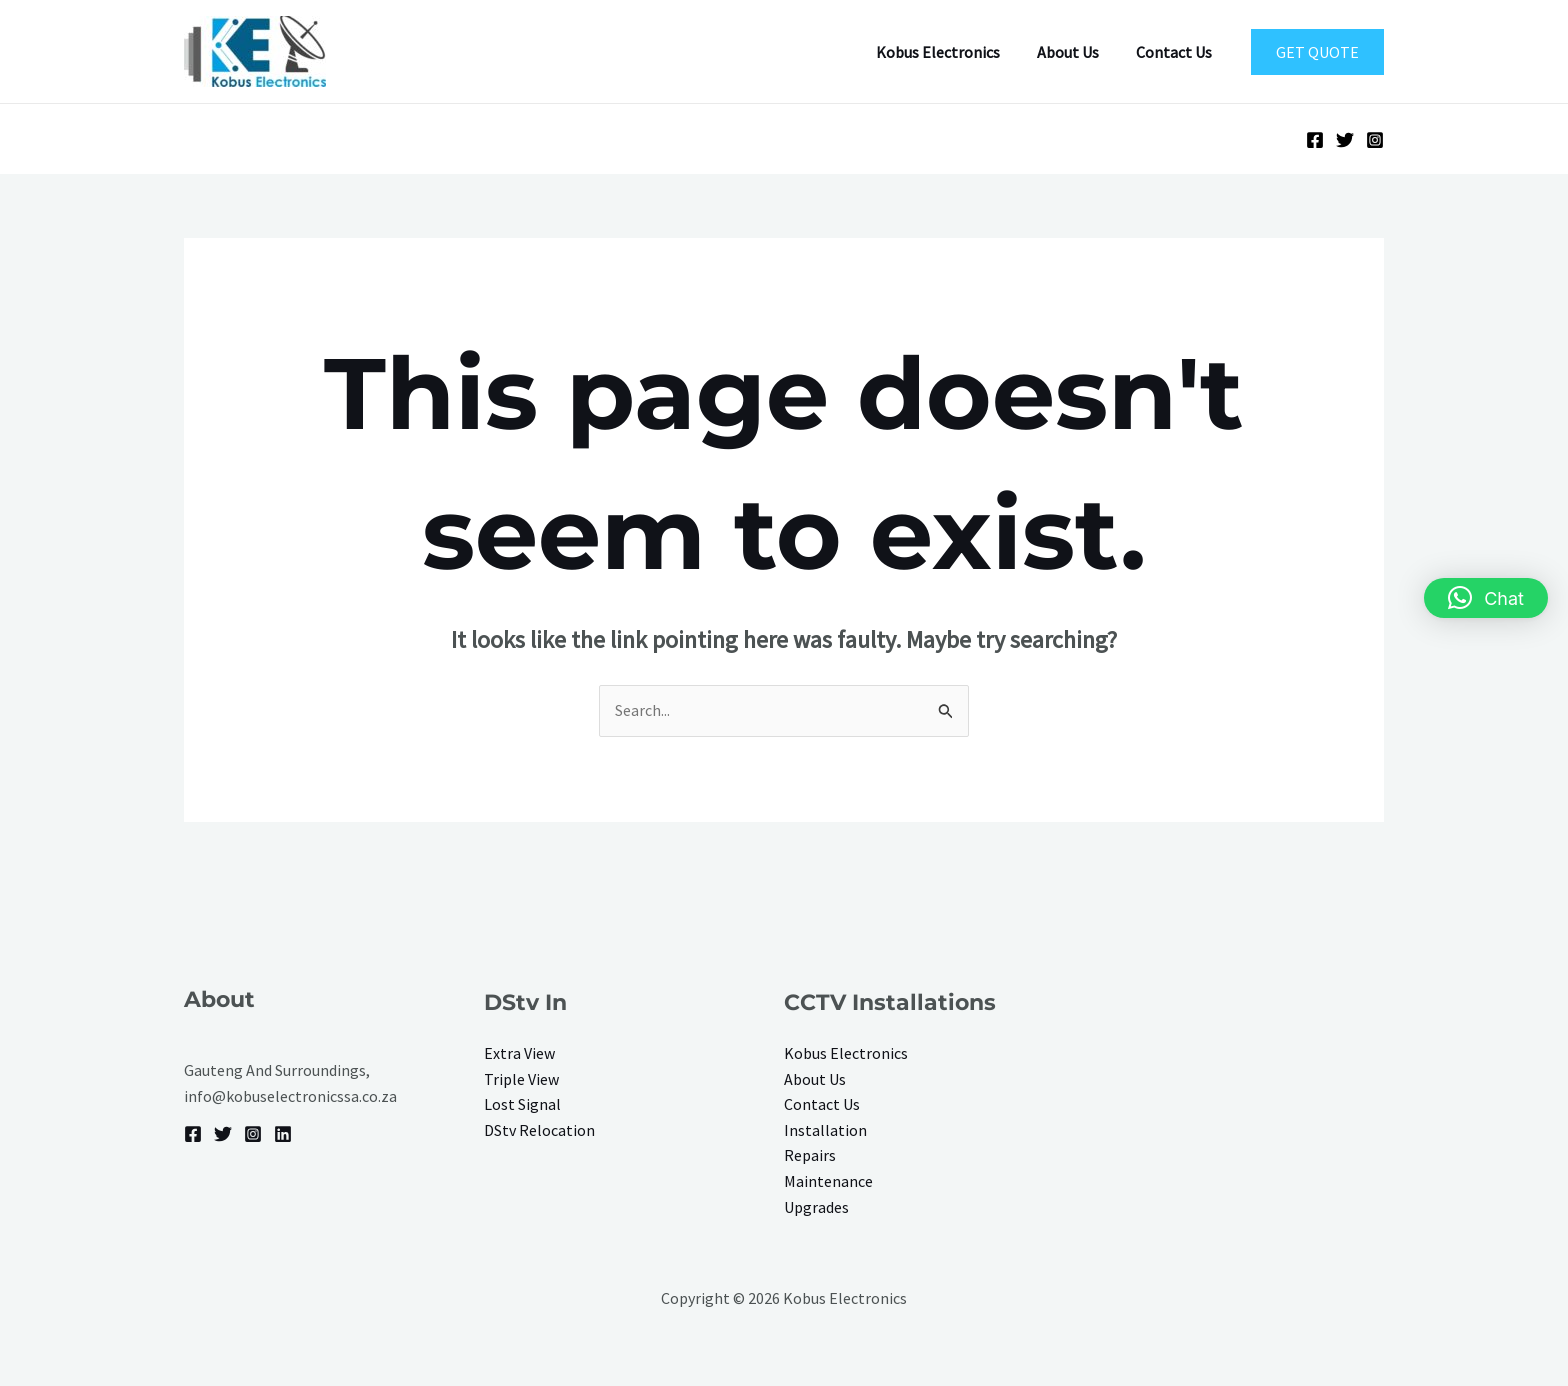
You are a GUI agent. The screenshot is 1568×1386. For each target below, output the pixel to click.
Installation (825, 1130)
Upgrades (816, 1207)
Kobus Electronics (951, 52)
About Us (1076, 52)
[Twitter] (1345, 140)
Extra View (519, 1053)
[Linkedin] (283, 1134)
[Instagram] (1375, 140)
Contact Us (1177, 52)
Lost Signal (522, 1104)
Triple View (521, 1079)
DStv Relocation (539, 1130)
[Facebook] (1315, 140)
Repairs (810, 1155)
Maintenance (828, 1181)
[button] (1317, 52)
